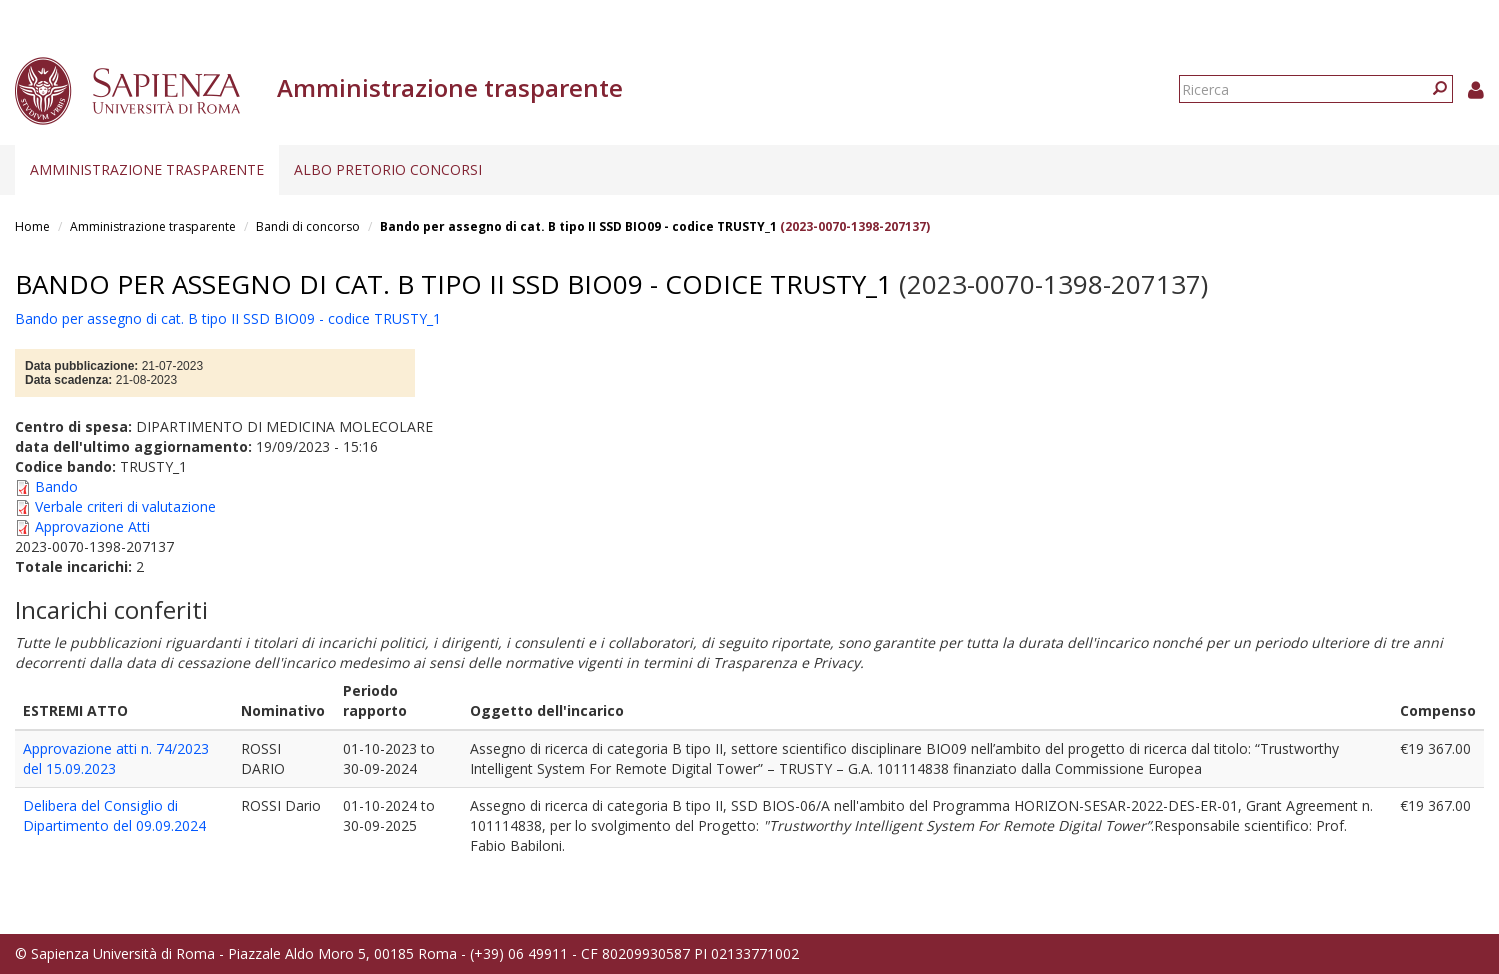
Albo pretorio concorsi (388, 169)
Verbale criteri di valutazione (125, 506)
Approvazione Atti (92, 526)
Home (32, 226)
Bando (56, 486)
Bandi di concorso (308, 226)
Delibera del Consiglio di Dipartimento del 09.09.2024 (114, 815)
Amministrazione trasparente (147, 169)
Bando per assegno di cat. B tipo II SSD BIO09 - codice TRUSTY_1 (578, 226)
